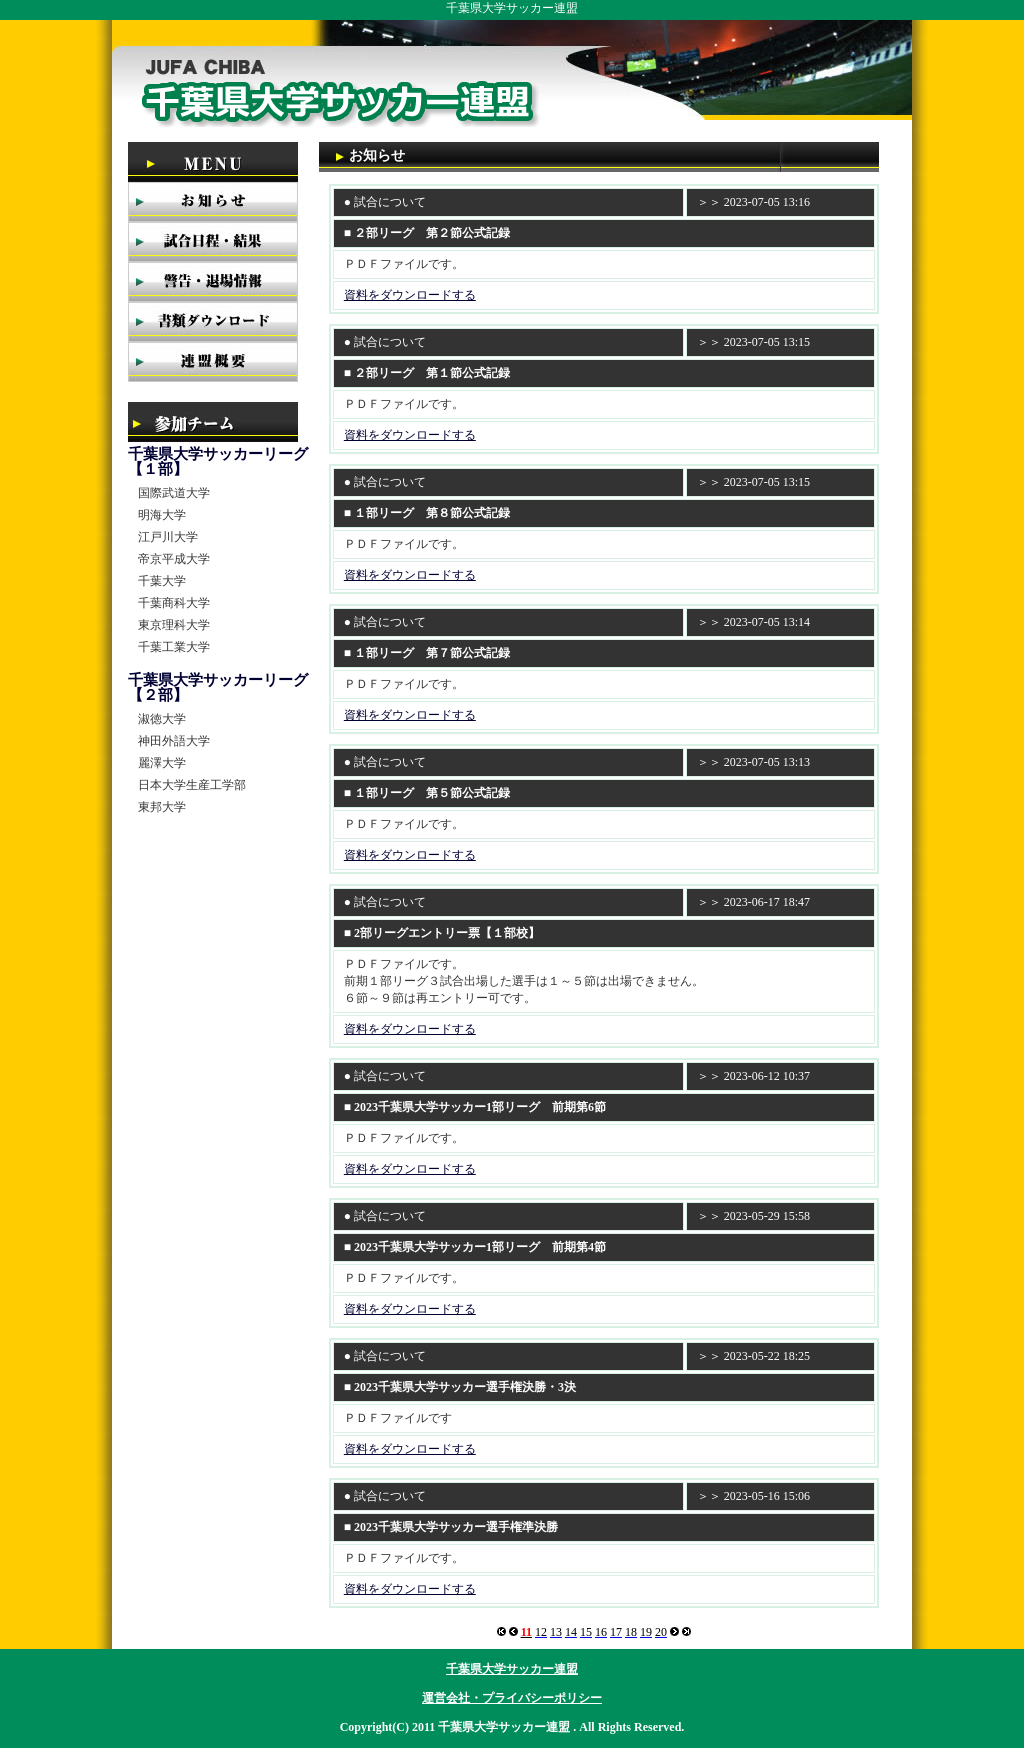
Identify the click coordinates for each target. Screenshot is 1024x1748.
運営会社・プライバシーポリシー (512, 1698)
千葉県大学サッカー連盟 (512, 1669)
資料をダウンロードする (410, 295)
